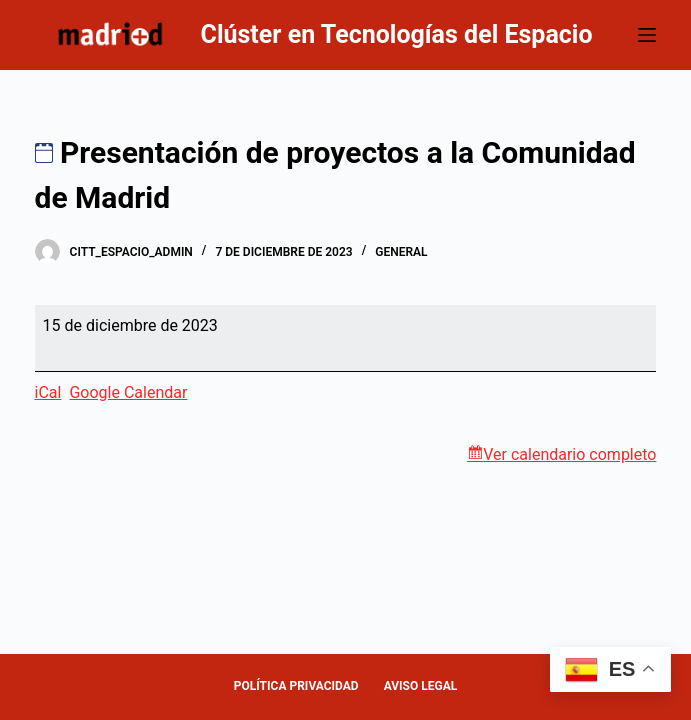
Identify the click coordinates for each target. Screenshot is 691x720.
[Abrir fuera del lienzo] (647, 35)
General (401, 252)
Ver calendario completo (569, 454)
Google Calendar (128, 392)
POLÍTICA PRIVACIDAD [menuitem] (296, 686)
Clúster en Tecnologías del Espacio (397, 34)
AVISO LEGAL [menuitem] (421, 686)
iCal (48, 392)
